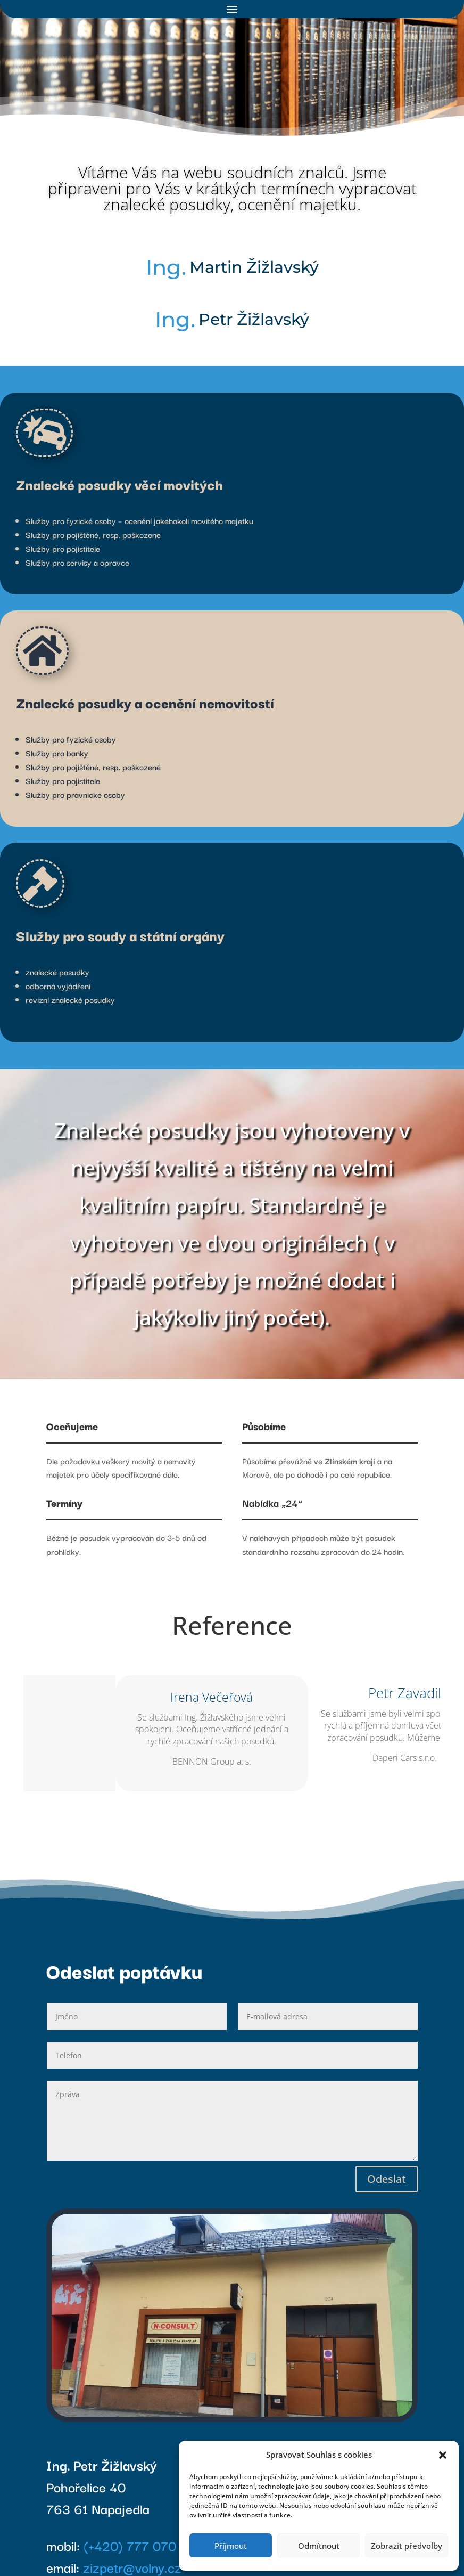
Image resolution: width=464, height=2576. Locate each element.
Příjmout (230, 2545)
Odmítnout (318, 2545)
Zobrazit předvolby (406, 2545)
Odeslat (386, 2179)
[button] (442, 2455)
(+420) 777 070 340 (144, 2545)
